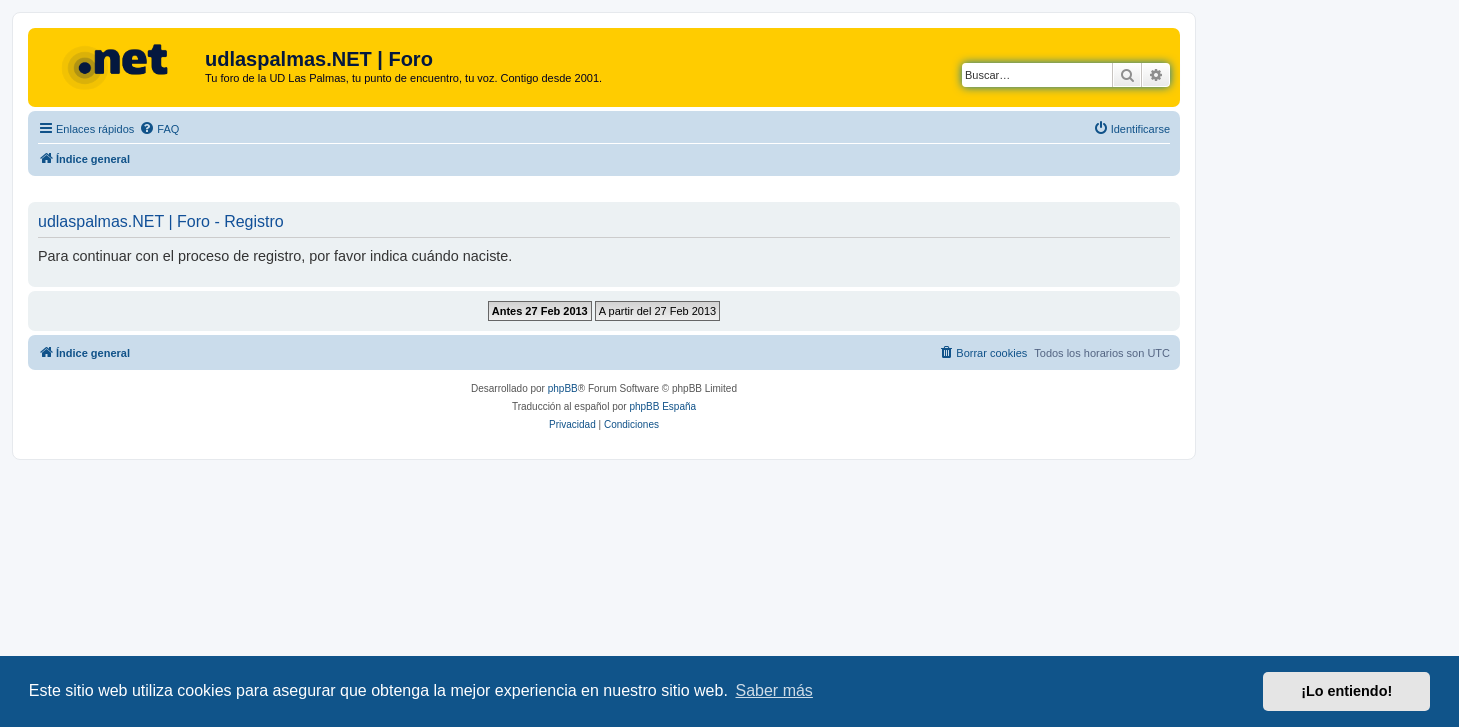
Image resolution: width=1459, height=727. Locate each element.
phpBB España (662, 406)
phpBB (563, 388)
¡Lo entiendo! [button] (1346, 691)
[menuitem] (159, 129)
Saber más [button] (774, 690)
